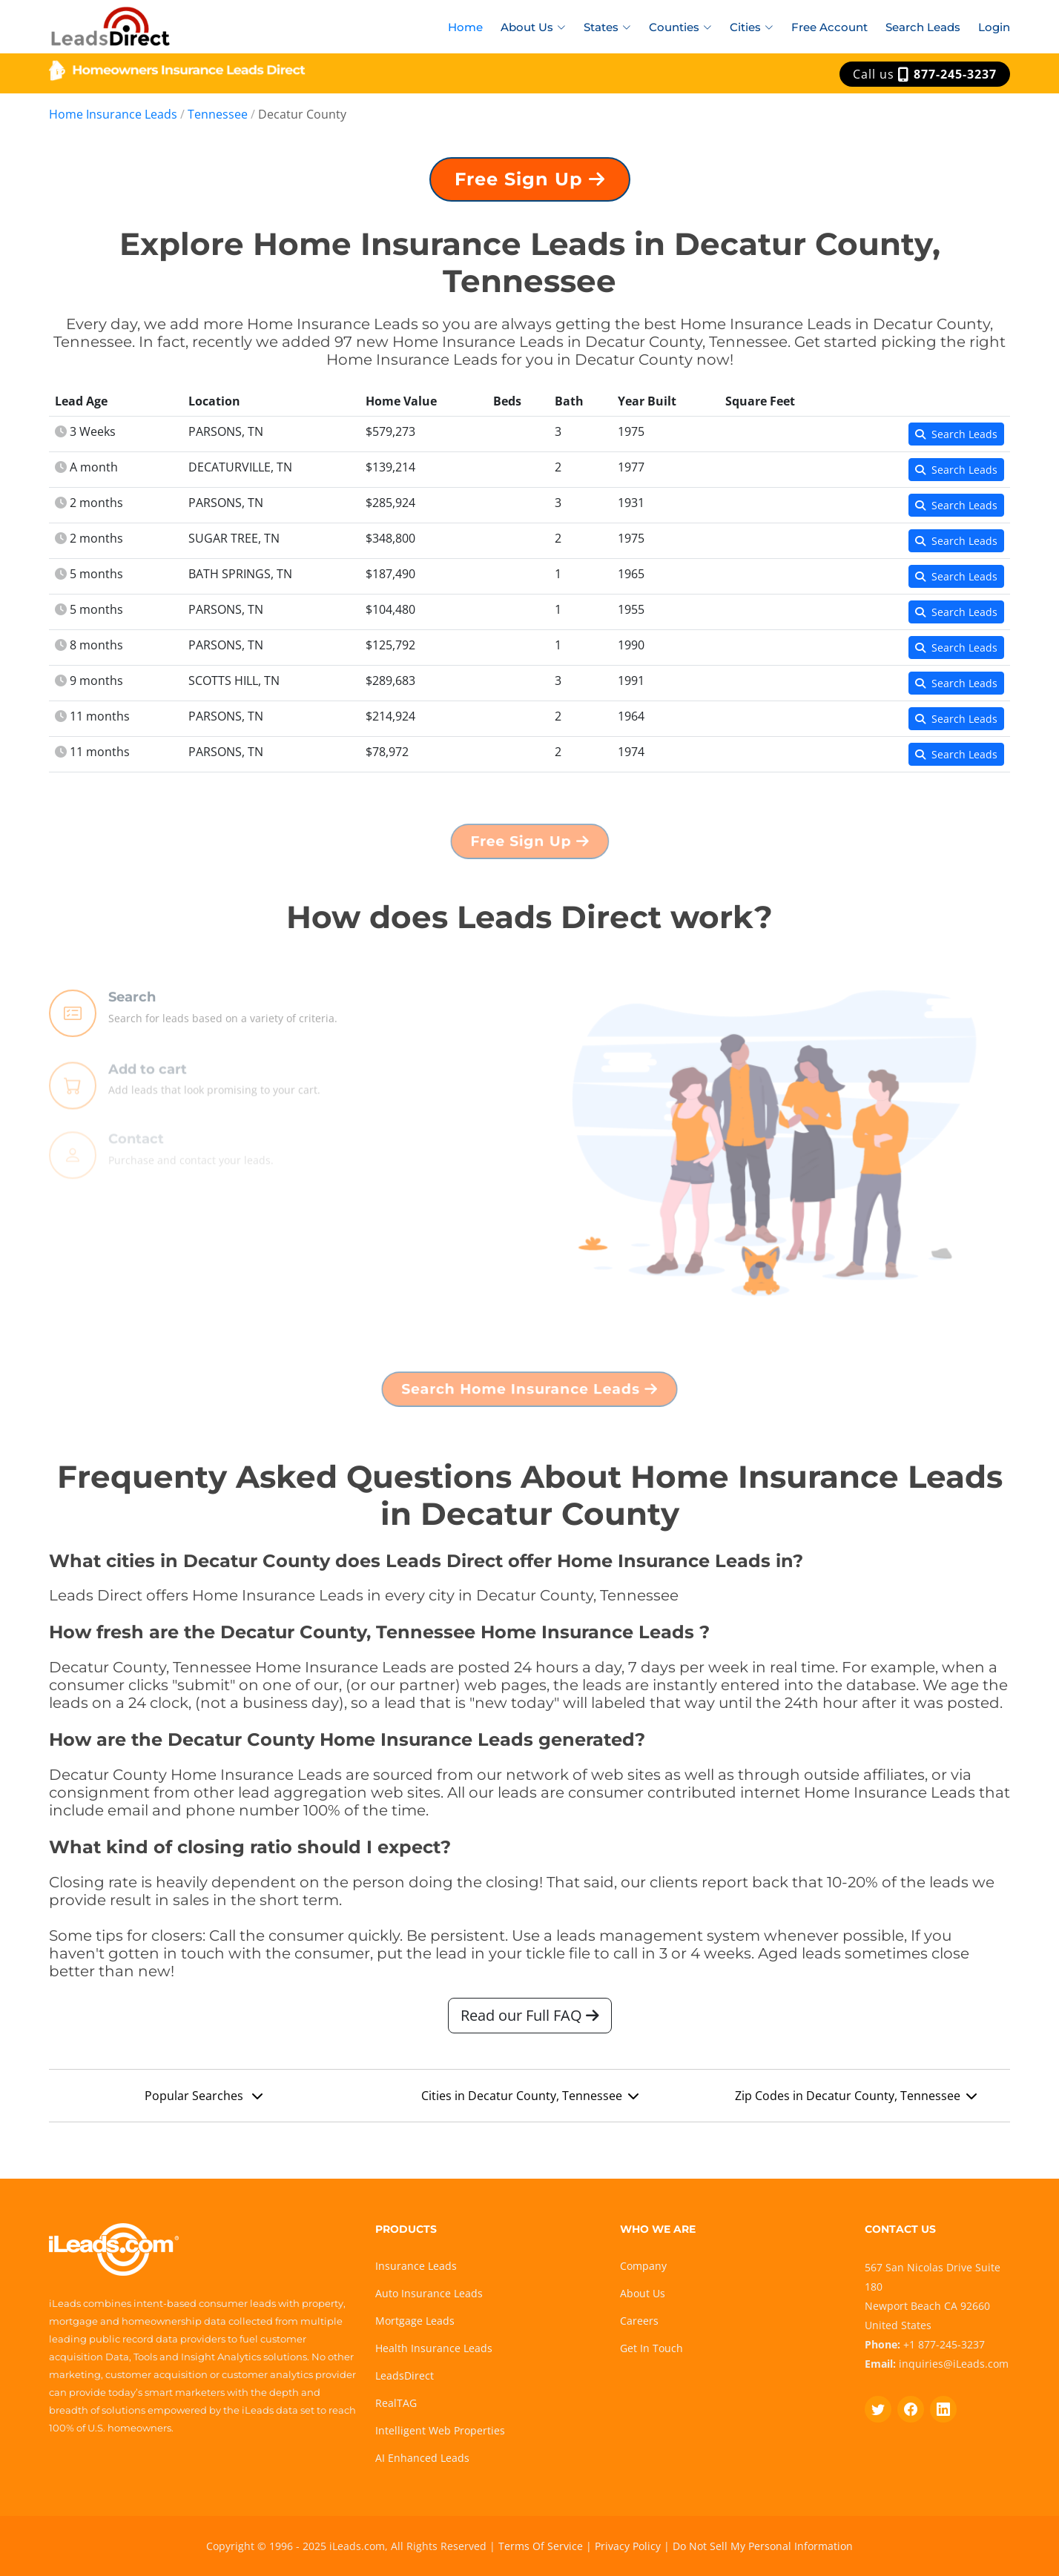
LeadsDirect (404, 2375)
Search (132, 1034)
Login (994, 27)
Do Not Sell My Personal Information (763, 2546)
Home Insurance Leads (113, 114)
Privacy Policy (628, 2546)
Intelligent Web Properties (440, 2430)
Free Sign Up (529, 185)
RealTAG (396, 2403)
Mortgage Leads (415, 2321)
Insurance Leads (416, 2266)
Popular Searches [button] (204, 2101)
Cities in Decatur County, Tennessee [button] (530, 2101)
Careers (639, 2321)
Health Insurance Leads (433, 2348)
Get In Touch (651, 2348)
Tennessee (218, 114)
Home (465, 27)
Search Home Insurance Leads (530, 1394)
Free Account (829, 27)
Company (643, 2266)
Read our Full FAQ (530, 2021)
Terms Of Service (540, 2546)
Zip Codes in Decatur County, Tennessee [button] (856, 2101)
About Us (642, 2293)
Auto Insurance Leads (429, 2293)
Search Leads (922, 27)
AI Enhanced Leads (422, 2458)
